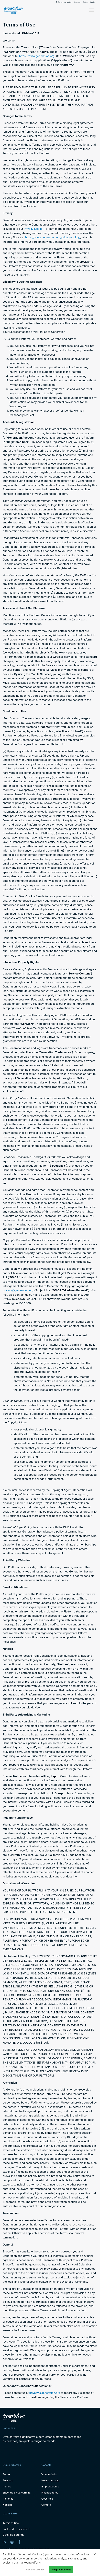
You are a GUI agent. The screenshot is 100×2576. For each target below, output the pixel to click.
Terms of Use (11, 2523)
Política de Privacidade (16, 2529)
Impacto (77, 2)
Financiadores (49, 2492)
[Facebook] (19, 2542)
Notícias (7, 2504)
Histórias (8, 2498)
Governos (47, 2498)
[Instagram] (12, 2542)
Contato (46, 2504)
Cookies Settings (13, 2534)
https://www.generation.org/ (37, 56)
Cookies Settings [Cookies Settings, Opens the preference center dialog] (35, 2569)
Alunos (7, 2486)
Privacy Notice (33, 228)
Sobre (85, 2)
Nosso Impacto (50, 2480)
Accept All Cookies (61, 2569)
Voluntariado (49, 2474)
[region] (50, 2562)
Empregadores (50, 2486)
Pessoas (8, 2480)
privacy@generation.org (18, 1290)
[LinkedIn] (4, 2542)
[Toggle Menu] (91, 10)
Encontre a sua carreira (17, 2492)
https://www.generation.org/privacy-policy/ (52, 237)
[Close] (94, 2554)
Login (92, 2)
